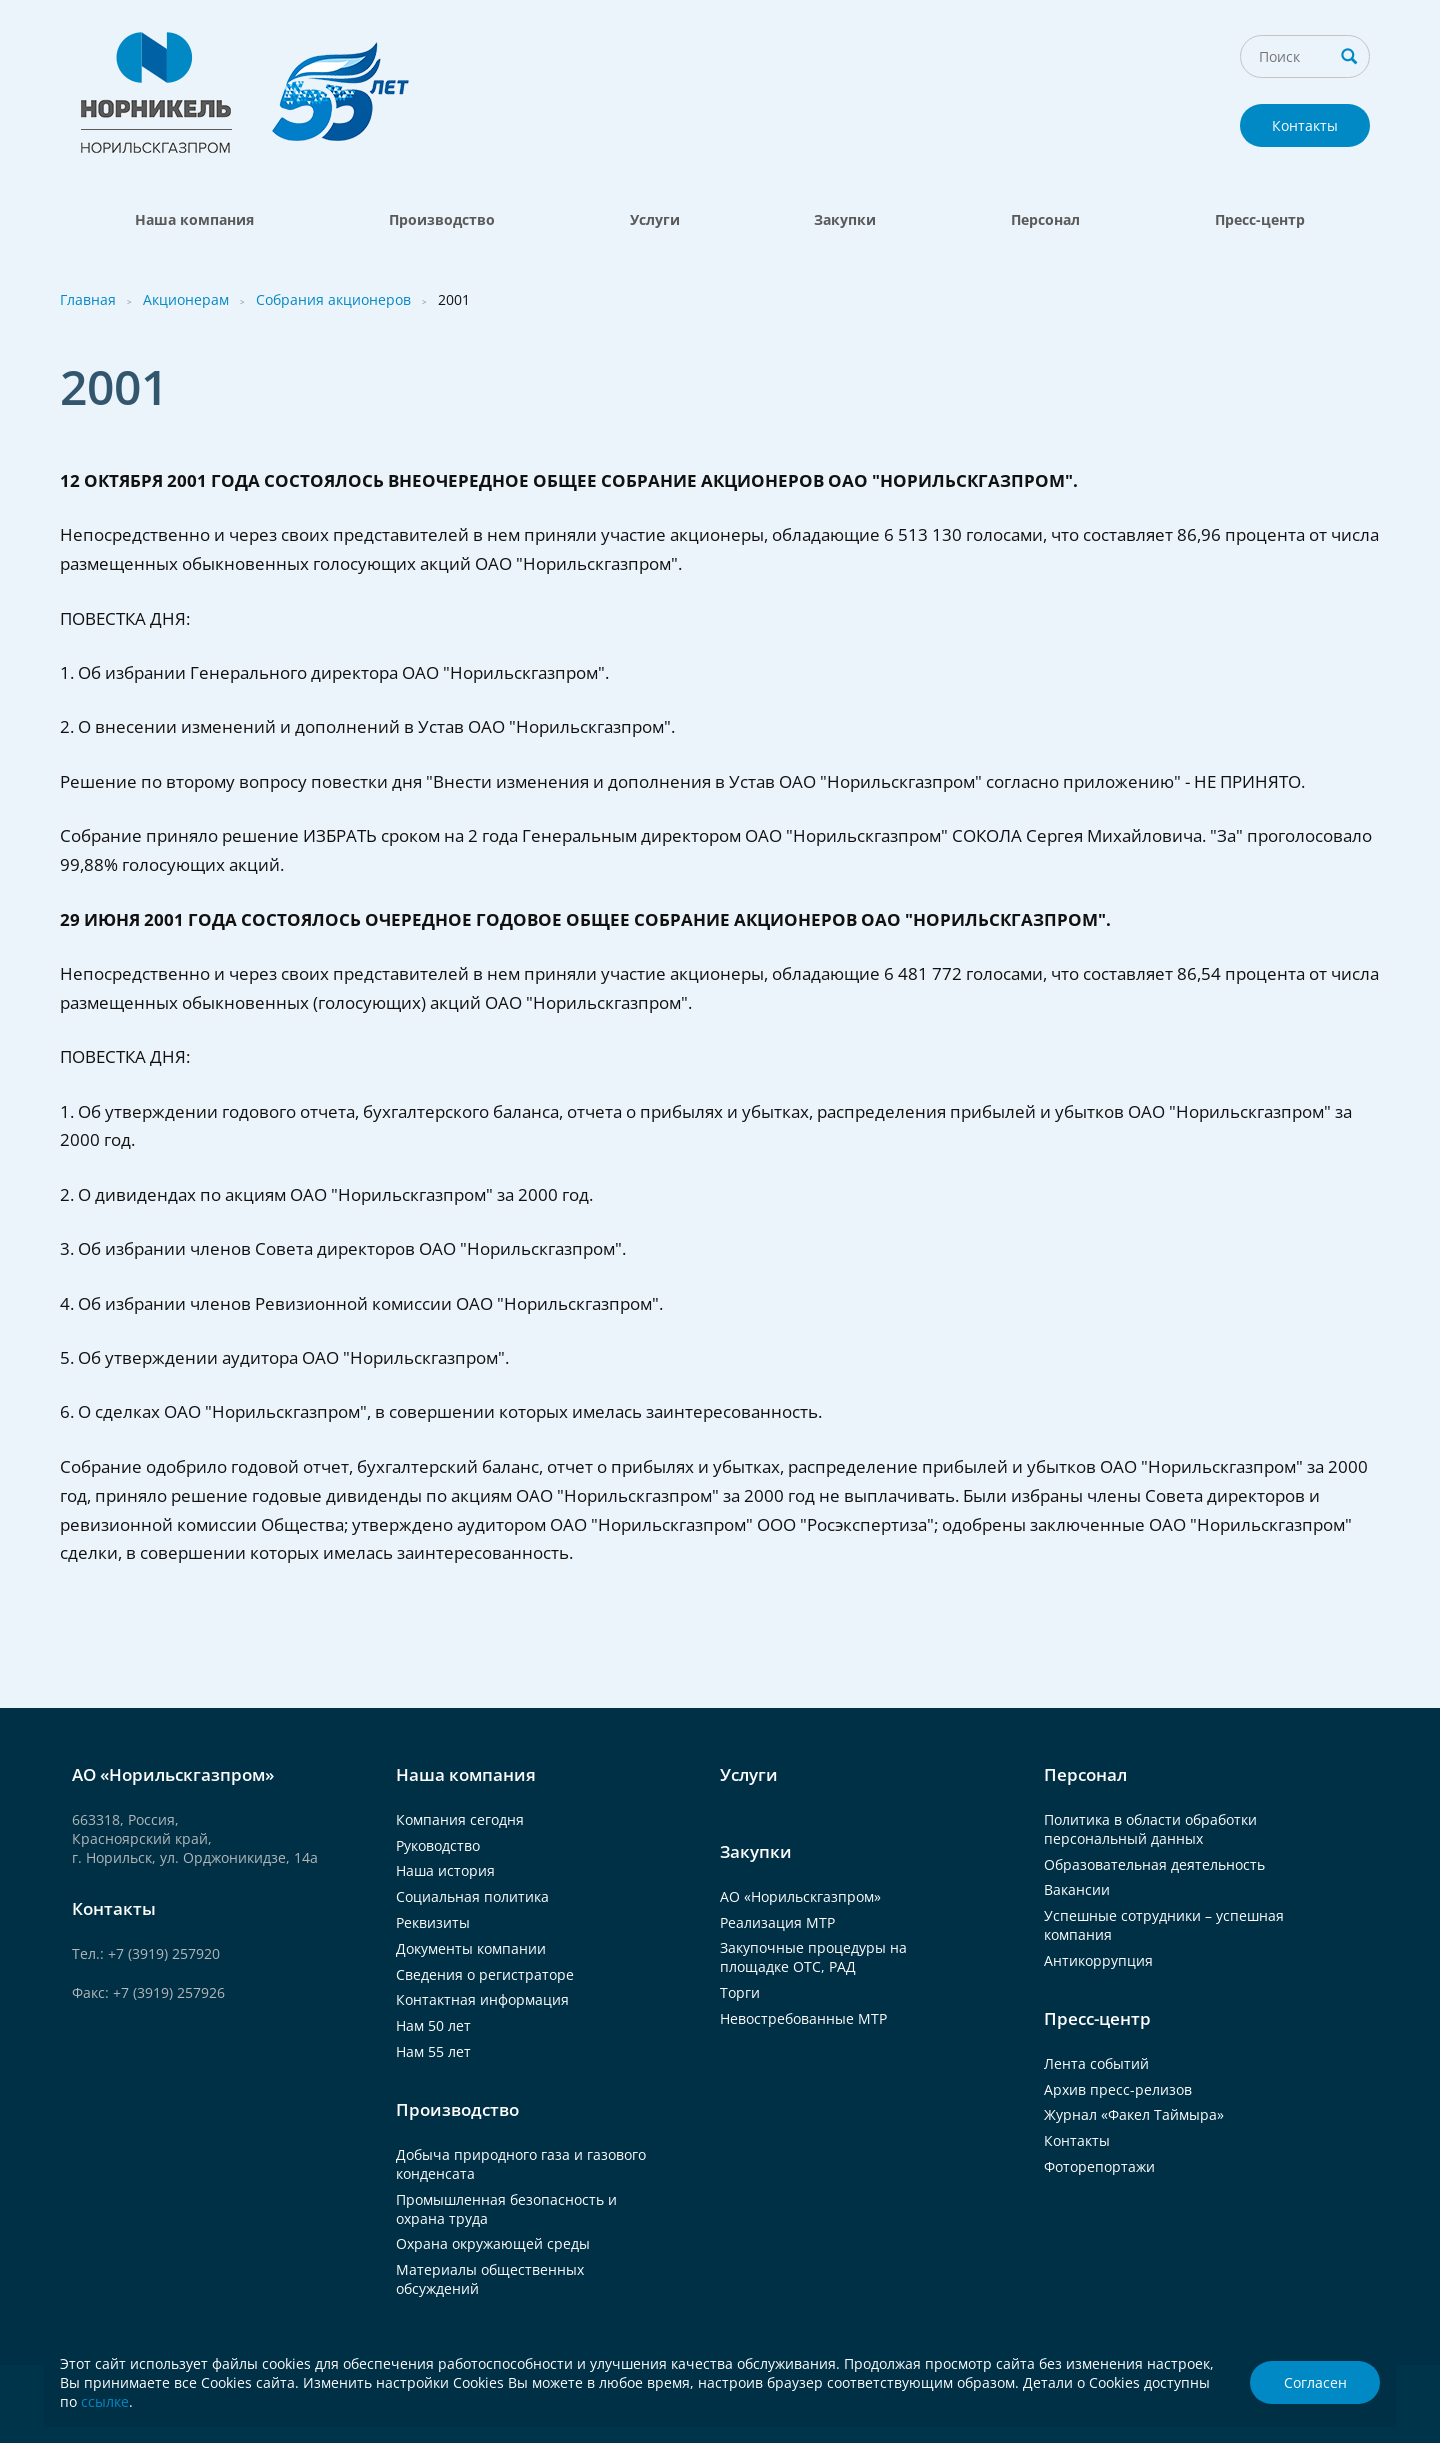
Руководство (438, 1845)
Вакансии (1077, 1889)
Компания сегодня (460, 1819)
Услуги (655, 219)
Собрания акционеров (333, 299)
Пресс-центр (1260, 219)
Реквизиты (433, 1922)
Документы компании (471, 1948)
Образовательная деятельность (1154, 1864)
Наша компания (194, 219)
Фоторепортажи (1099, 2166)
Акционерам (186, 299)
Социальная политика (472, 1896)
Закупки (845, 219)
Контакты (1305, 125)
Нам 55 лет (433, 2051)
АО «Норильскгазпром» (800, 1896)
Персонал (1045, 219)
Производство (442, 219)
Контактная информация (482, 1999)
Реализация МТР (777, 1922)
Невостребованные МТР (803, 2018)
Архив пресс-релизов (1118, 2089)
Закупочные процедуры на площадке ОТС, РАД (813, 1957)
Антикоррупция (1098, 1960)
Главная (88, 299)
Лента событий (1096, 2063)
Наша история (445, 1870)
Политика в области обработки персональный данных (1150, 1829)
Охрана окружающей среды (493, 2243)
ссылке (105, 2401)
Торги (740, 1992)
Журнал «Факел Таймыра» (1134, 2114)
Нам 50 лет (433, 2025)
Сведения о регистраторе (485, 1974)
